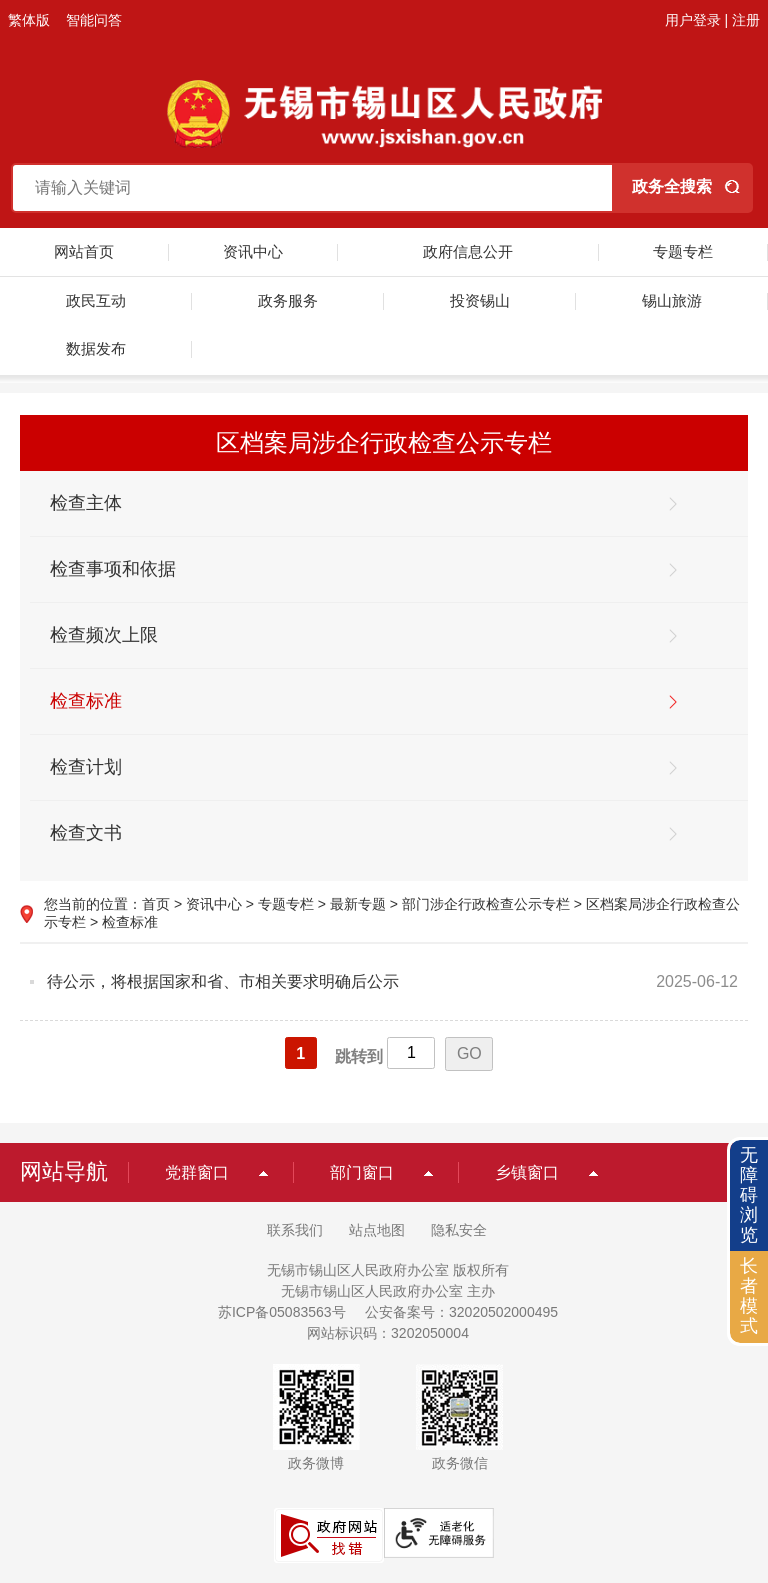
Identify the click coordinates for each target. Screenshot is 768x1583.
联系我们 (295, 1230)
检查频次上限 (104, 635)
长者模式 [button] (749, 1295)
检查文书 (86, 833)
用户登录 (693, 20)
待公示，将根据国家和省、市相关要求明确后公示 (223, 981)
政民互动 (96, 300)
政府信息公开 (468, 251)
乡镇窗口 (527, 1172)
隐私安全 (459, 1230)
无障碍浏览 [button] (749, 1194)
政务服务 (288, 300)
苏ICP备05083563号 (282, 1312)
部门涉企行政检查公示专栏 (486, 904)
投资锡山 (480, 300)
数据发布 (96, 348)
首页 (156, 904)
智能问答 (94, 20)
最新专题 (358, 904)
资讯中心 (253, 251)
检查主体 (86, 503)
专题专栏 (683, 251)
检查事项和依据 (113, 569)
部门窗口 (362, 1172)
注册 (746, 20)
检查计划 (86, 767)
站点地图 (377, 1230)
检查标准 (86, 701)
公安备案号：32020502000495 (461, 1312)
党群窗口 (197, 1172)
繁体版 (29, 20)
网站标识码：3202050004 (388, 1333)
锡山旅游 (672, 300)
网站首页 (84, 251)
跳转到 (359, 1056)
